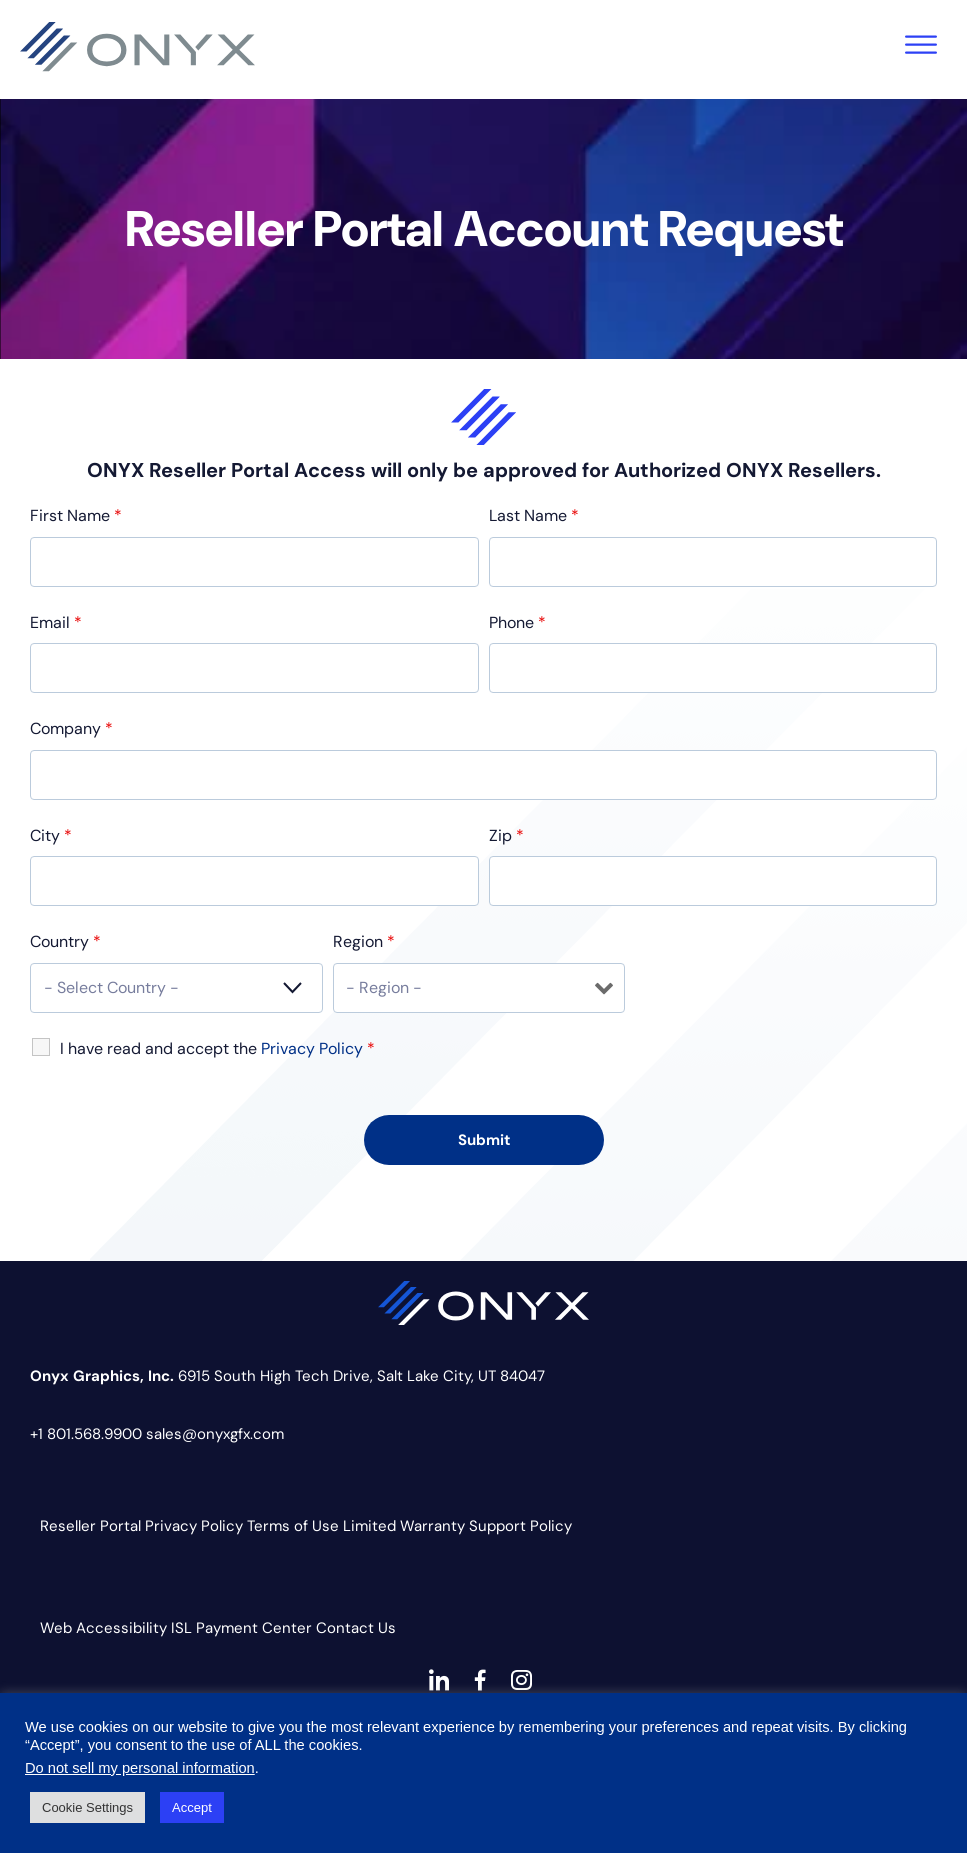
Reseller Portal (90, 1526)
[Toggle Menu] (921, 44)
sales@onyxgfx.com (215, 1434)
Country (65, 941)
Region (364, 941)
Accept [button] (192, 1807)
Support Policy (520, 1526)
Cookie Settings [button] (87, 1807)
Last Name (534, 515)
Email (56, 622)
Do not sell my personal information (140, 1768)
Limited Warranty (404, 1526)
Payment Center (254, 1628)
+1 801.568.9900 (86, 1434)
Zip (506, 835)
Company (71, 728)
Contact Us (356, 1628)
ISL (181, 1628)
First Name (76, 515)
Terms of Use (293, 1526)
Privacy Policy (194, 1526)
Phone (517, 622)
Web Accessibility (103, 1628)
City (51, 835)
